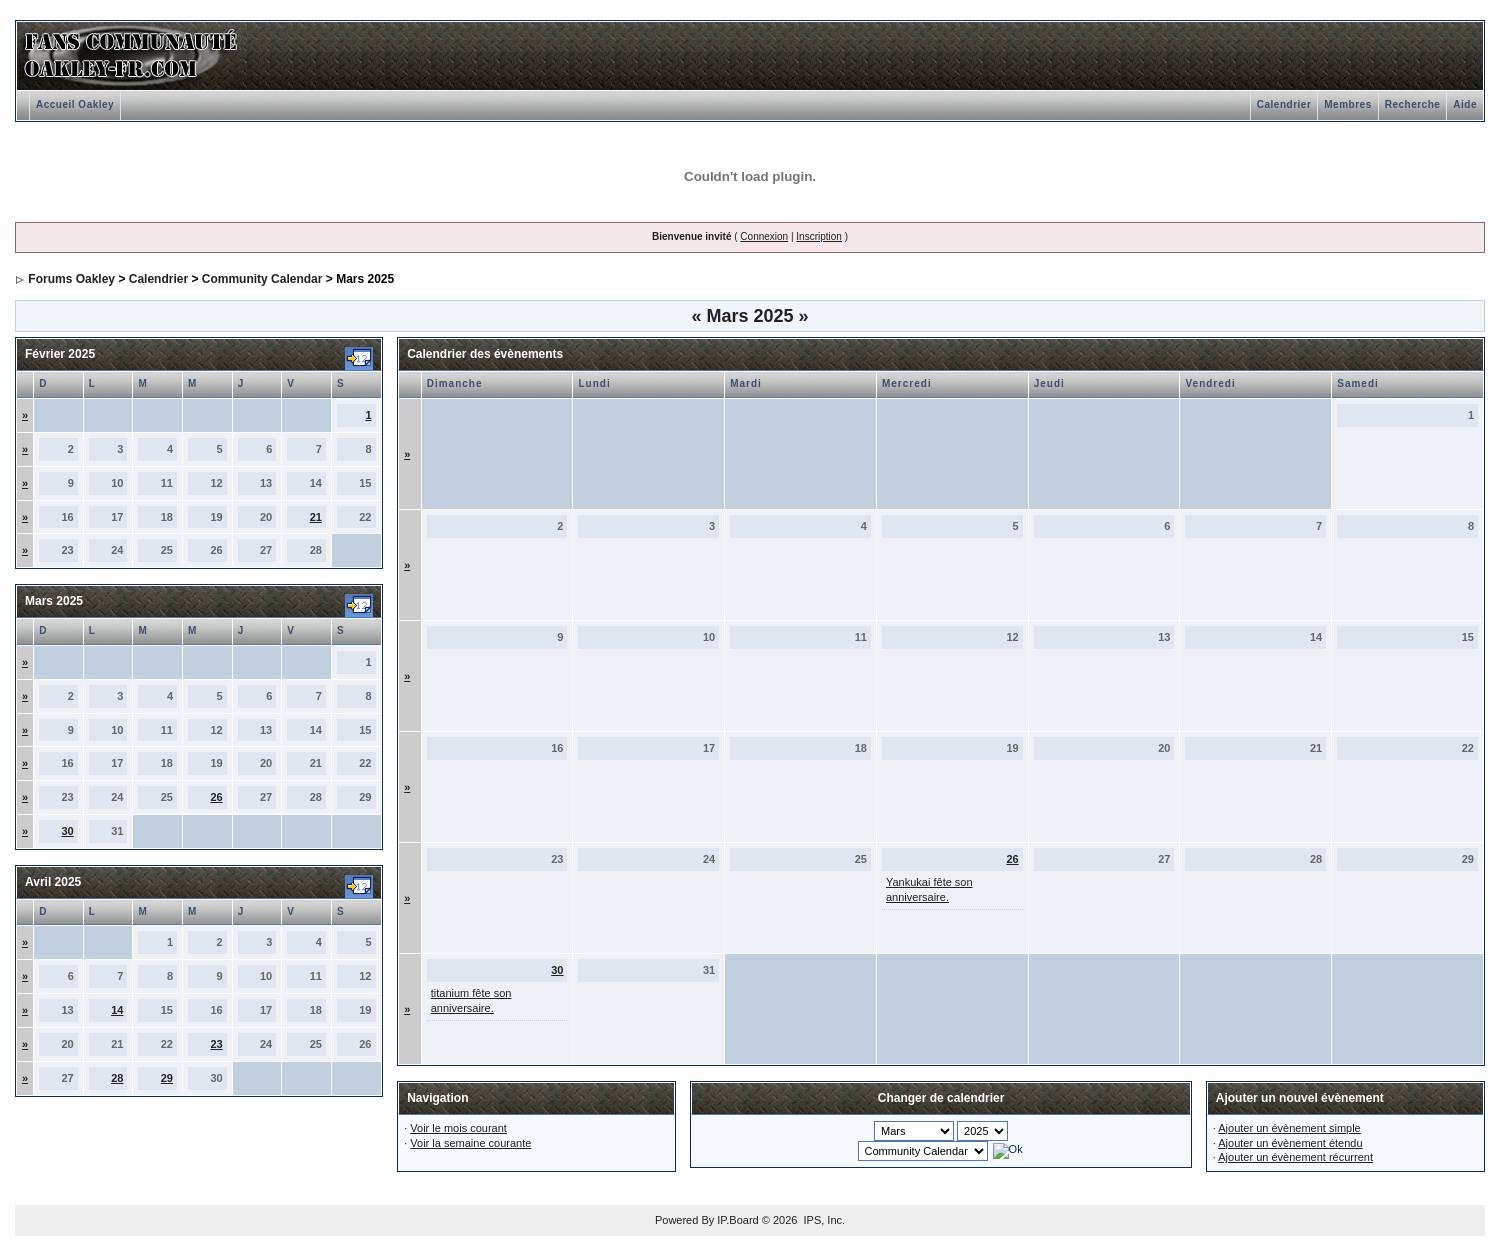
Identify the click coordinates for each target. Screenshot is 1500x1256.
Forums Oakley (71, 279)
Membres (1347, 104)
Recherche (1413, 104)
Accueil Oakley (75, 104)
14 (117, 1010)
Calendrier (1284, 104)
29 (167, 1078)
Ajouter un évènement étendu (1290, 1143)
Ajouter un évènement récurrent (1295, 1157)
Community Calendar (262, 279)
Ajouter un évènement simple (1289, 1128)
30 (68, 831)
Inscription (819, 236)
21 (316, 517)
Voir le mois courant (458, 1128)
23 (216, 1044)
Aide (1465, 104)
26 (216, 797)
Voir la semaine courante (470, 1143)
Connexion (764, 236)
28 (117, 1078)
